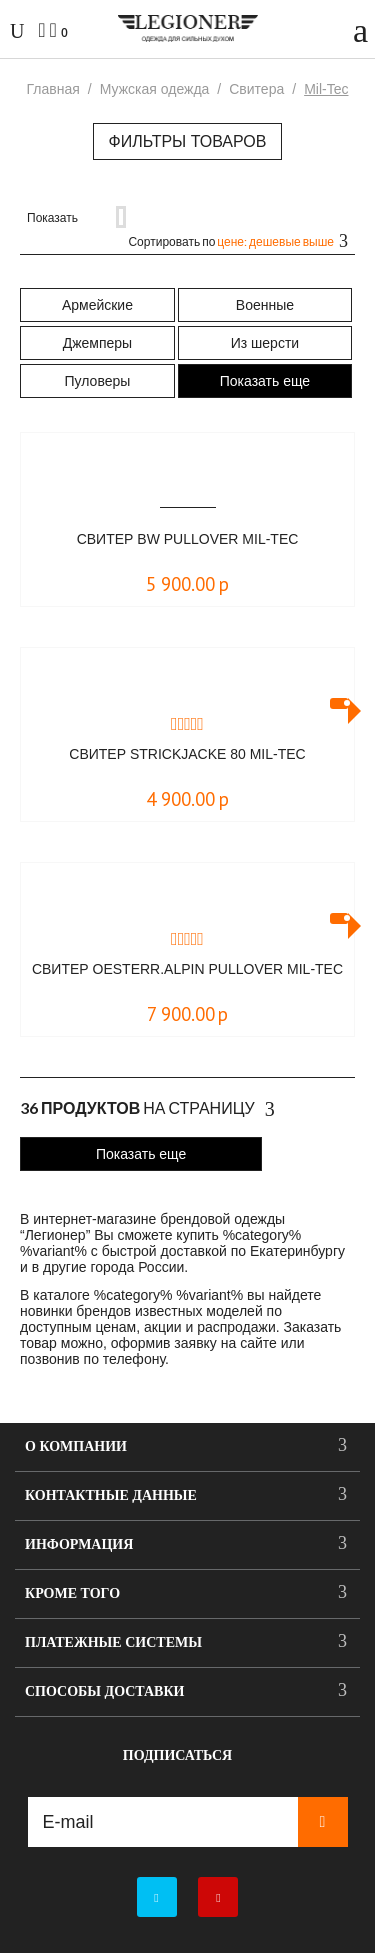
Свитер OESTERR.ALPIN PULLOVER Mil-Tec (187, 969)
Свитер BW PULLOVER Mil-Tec (188, 539)
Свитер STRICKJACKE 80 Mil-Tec (187, 754)
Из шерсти (265, 343)
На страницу (147, 1109)
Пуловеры (98, 381)
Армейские (97, 305)
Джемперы (97, 343)
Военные (265, 305)
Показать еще (265, 381)
